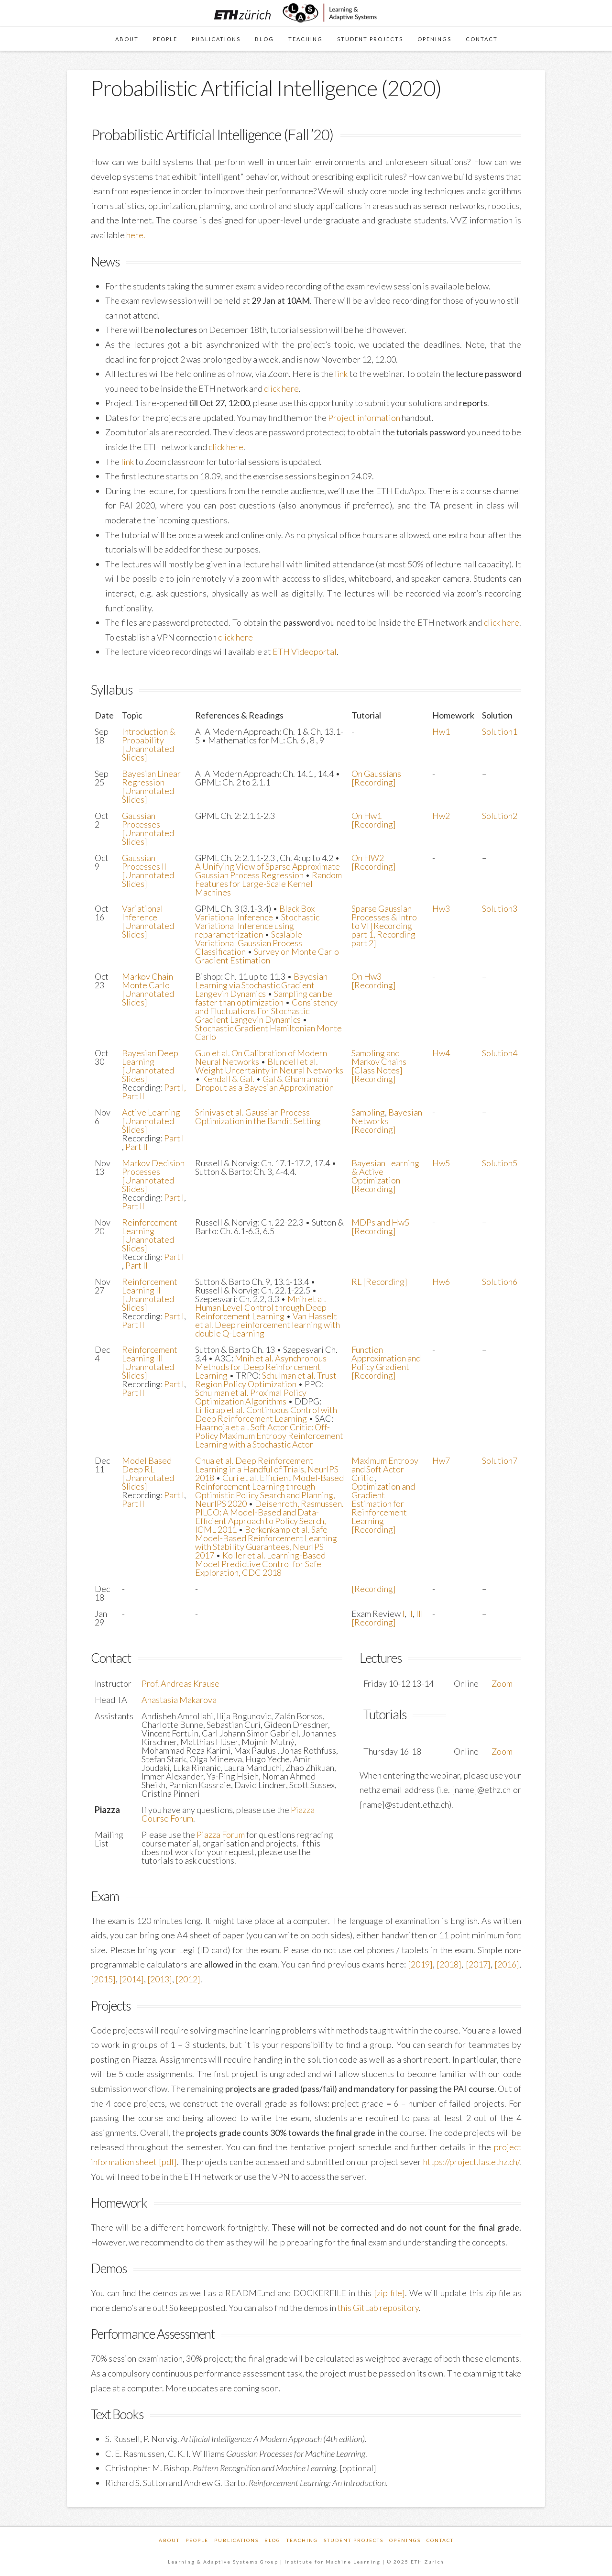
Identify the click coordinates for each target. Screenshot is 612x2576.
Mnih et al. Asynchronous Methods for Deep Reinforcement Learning (261, 1367)
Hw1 (441, 731)
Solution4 (499, 1053)
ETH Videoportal (305, 651)
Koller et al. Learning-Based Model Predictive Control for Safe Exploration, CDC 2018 (260, 1564)
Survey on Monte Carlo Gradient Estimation (267, 955)
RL (357, 1281)
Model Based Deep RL (147, 1464)
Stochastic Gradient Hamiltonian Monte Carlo (268, 1032)
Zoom (502, 1683)
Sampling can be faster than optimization (263, 997)
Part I (174, 1138)
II (410, 1613)
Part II (133, 1096)
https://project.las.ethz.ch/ (471, 2161)
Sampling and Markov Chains (378, 1057)
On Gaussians (376, 773)
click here (281, 388)
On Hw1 (366, 815)
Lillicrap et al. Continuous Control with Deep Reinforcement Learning (266, 1414)
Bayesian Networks (386, 1116)
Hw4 (441, 1053)
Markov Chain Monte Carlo (147, 980)
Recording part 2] (383, 938)
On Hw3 (366, 976)
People (197, 2540)
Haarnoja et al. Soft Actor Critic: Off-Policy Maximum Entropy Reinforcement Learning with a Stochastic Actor (269, 1435)
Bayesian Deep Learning (150, 1057)
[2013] (159, 1979)
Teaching (302, 2540)
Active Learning (151, 1112)
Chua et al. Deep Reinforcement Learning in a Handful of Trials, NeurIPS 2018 (267, 1469)
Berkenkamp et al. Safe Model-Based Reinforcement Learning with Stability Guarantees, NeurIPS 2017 (266, 1542)
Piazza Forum (221, 1834)
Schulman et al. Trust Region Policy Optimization (266, 1379)
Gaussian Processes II (144, 862)
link (341, 373)
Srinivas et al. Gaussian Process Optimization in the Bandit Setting (258, 1116)
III (419, 1613)
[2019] (420, 1964)
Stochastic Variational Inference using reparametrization (257, 926)
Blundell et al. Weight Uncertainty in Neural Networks (269, 1065)
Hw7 (441, 1460)
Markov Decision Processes (153, 1167)
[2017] (478, 1964)
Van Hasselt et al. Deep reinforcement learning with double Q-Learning (267, 1324)
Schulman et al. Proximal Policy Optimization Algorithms (250, 1396)
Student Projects (353, 2540)
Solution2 (499, 815)
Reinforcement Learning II (149, 1285)
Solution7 (499, 1460)
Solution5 (499, 1163)
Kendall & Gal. (228, 1078)
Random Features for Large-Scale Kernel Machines (268, 883)
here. (135, 235)
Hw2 (441, 815)
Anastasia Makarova (179, 1699)
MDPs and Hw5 (380, 1222)
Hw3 (441, 908)
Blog (272, 2540)
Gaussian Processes (141, 819)
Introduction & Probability (148, 735)
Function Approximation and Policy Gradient (386, 1358)
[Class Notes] (377, 1070)
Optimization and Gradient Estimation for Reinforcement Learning (383, 1503)
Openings (405, 2540)
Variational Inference (142, 912)
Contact (440, 2540)
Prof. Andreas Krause (180, 1683)
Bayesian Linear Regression (151, 777)
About (169, 2540)
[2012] (187, 1979)
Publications (236, 2540)
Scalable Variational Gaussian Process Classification (248, 943)
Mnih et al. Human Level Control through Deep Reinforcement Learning (261, 1307)
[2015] (103, 1979)
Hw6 (441, 1281)
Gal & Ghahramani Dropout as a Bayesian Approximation (264, 1083)
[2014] (131, 1979)
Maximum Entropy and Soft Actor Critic (384, 1469)
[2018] (449, 1964)
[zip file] (389, 2293)
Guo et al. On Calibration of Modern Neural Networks (261, 1057)
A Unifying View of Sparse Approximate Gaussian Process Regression (267, 870)
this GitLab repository (378, 2307)
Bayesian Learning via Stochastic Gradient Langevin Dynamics (261, 985)
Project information (364, 417)
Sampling (368, 1112)
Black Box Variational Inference (255, 912)
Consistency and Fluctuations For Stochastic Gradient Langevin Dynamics (266, 1011)
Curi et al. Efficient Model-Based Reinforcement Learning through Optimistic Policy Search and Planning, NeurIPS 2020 (269, 1490)
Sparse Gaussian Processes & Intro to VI (384, 917)
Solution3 (499, 908)
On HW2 (367, 857)
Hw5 (441, 1163)
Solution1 (499, 731)
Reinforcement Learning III (149, 1353)
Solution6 (499, 1281)
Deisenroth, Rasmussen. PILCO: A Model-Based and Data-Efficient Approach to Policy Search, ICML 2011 (269, 1516)
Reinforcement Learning (149, 1226)
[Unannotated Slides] (148, 753)
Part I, (175, 1087)
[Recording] (373, 782)
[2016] (506, 1964)
